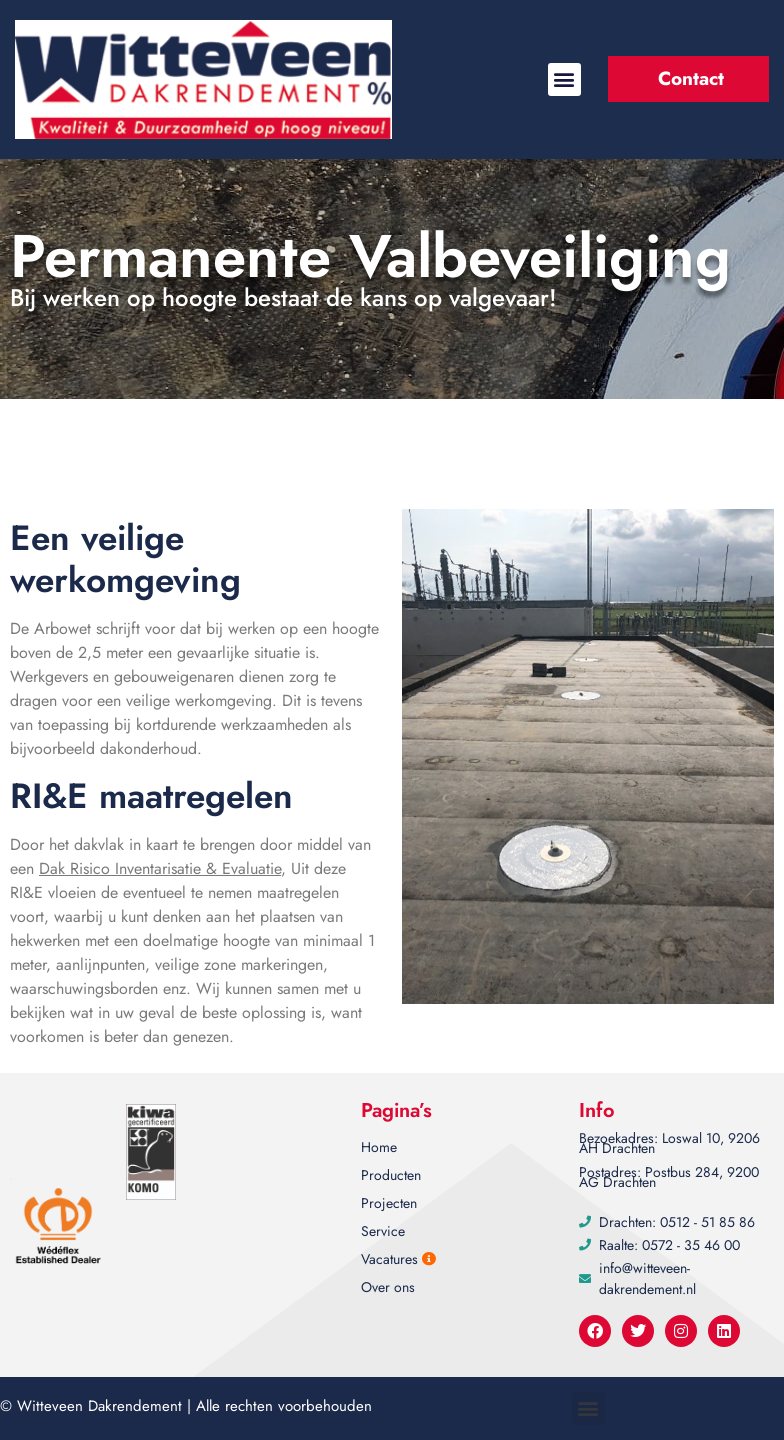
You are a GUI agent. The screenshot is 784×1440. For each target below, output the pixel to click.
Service (383, 1231)
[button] (564, 79)
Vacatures (398, 1259)
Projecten (389, 1203)
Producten (391, 1175)
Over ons (388, 1287)
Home (379, 1147)
